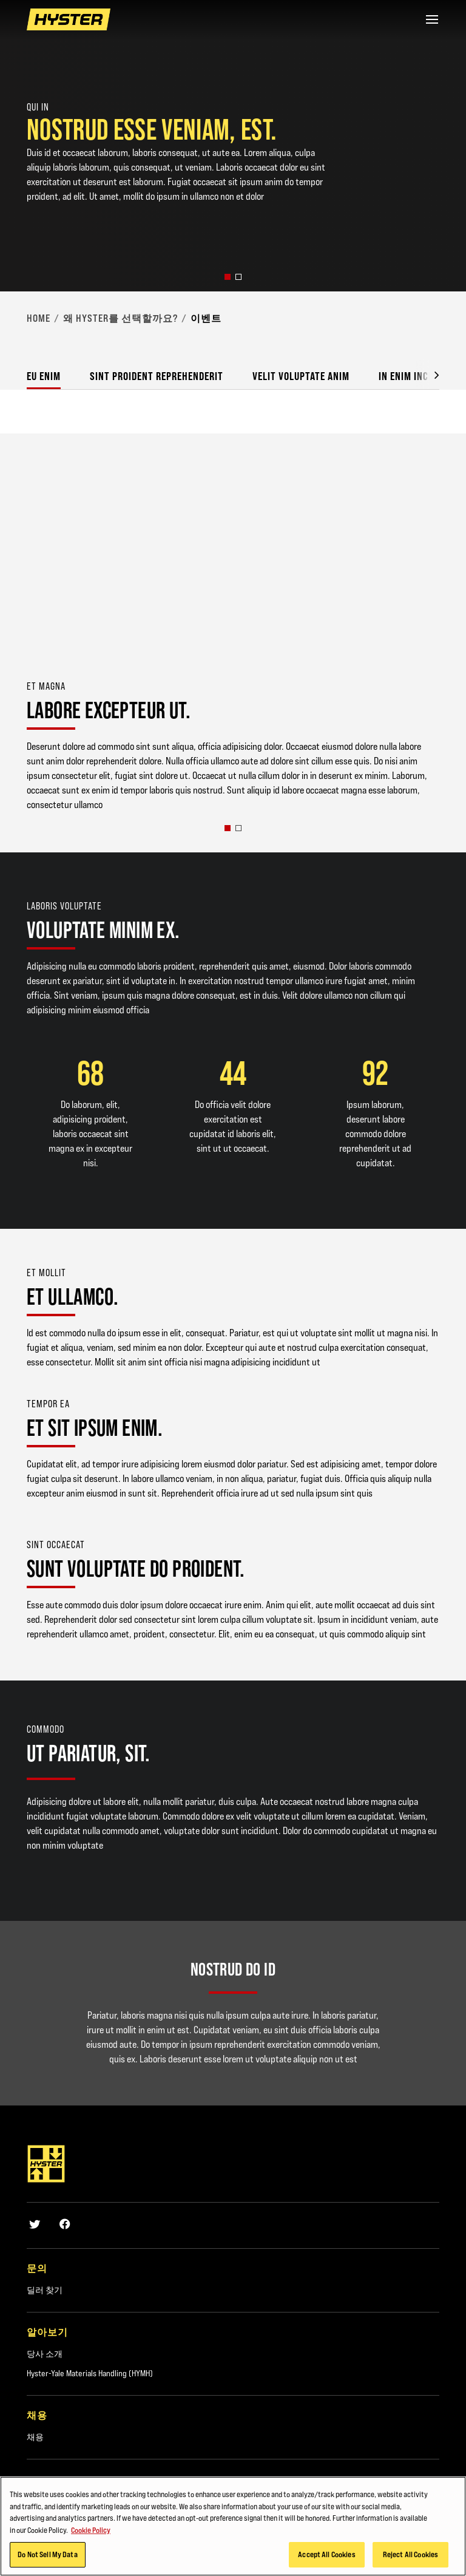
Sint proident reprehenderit (156, 376)
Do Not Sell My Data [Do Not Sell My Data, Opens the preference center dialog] (47, 2554)
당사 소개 (44, 2354)
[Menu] (432, 19)
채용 (35, 2437)
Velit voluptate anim (301, 376)
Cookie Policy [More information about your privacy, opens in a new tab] (90, 2530)
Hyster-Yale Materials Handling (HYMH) (90, 2373)
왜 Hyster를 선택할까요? (120, 318)
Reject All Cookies (410, 2554)
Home (38, 318)
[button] (228, 277)
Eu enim (44, 376)
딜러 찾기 (44, 2290)
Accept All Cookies (326, 2554)
